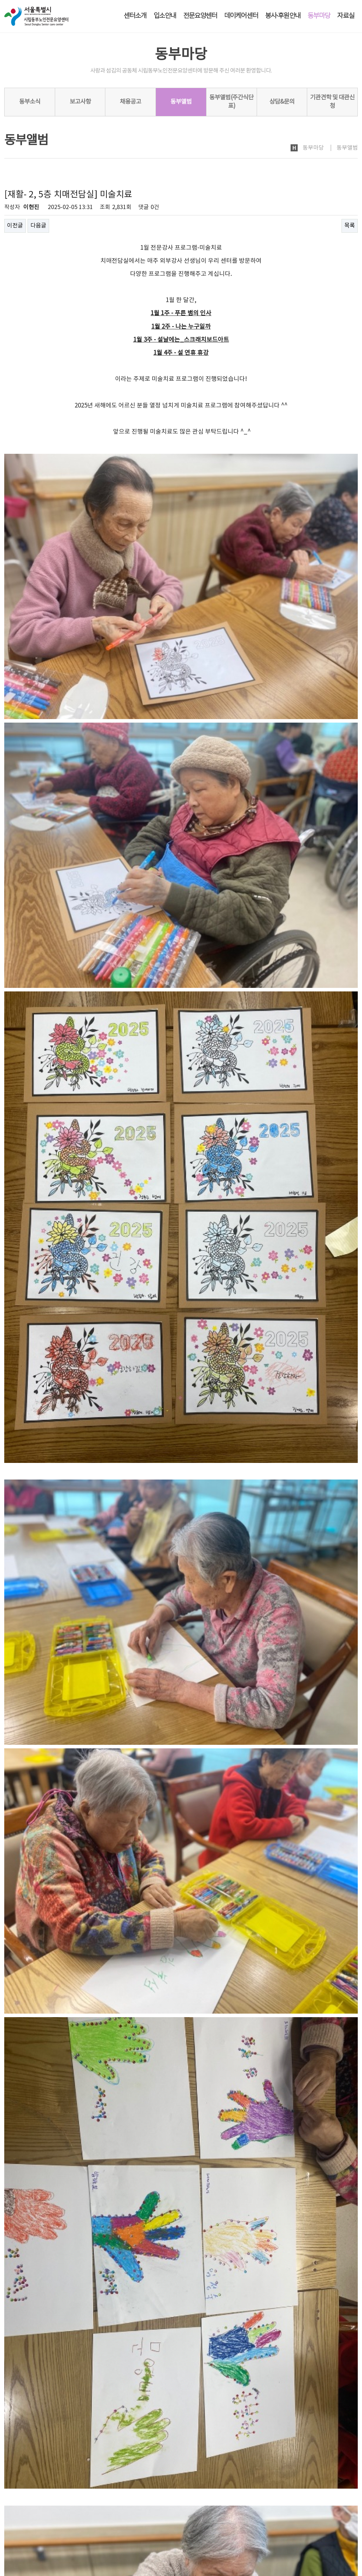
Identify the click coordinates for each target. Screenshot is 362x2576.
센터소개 (135, 16)
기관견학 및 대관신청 (332, 102)
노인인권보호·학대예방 (83, 2513)
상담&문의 (281, 101)
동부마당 (319, 16)
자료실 (345, 16)
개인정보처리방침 (24, 2513)
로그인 (300, 2513)
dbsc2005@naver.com (49, 2553)
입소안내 (164, 16)
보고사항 (80, 101)
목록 (349, 225)
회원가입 (323, 2513)
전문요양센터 (200, 16)
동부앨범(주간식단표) (231, 102)
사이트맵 (348, 2513)
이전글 (15, 225)
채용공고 (130, 101)
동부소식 (29, 101)
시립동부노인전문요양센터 (42, 2531)
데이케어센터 (241, 16)
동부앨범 (181, 101)
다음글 (38, 225)
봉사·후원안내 (282, 16)
